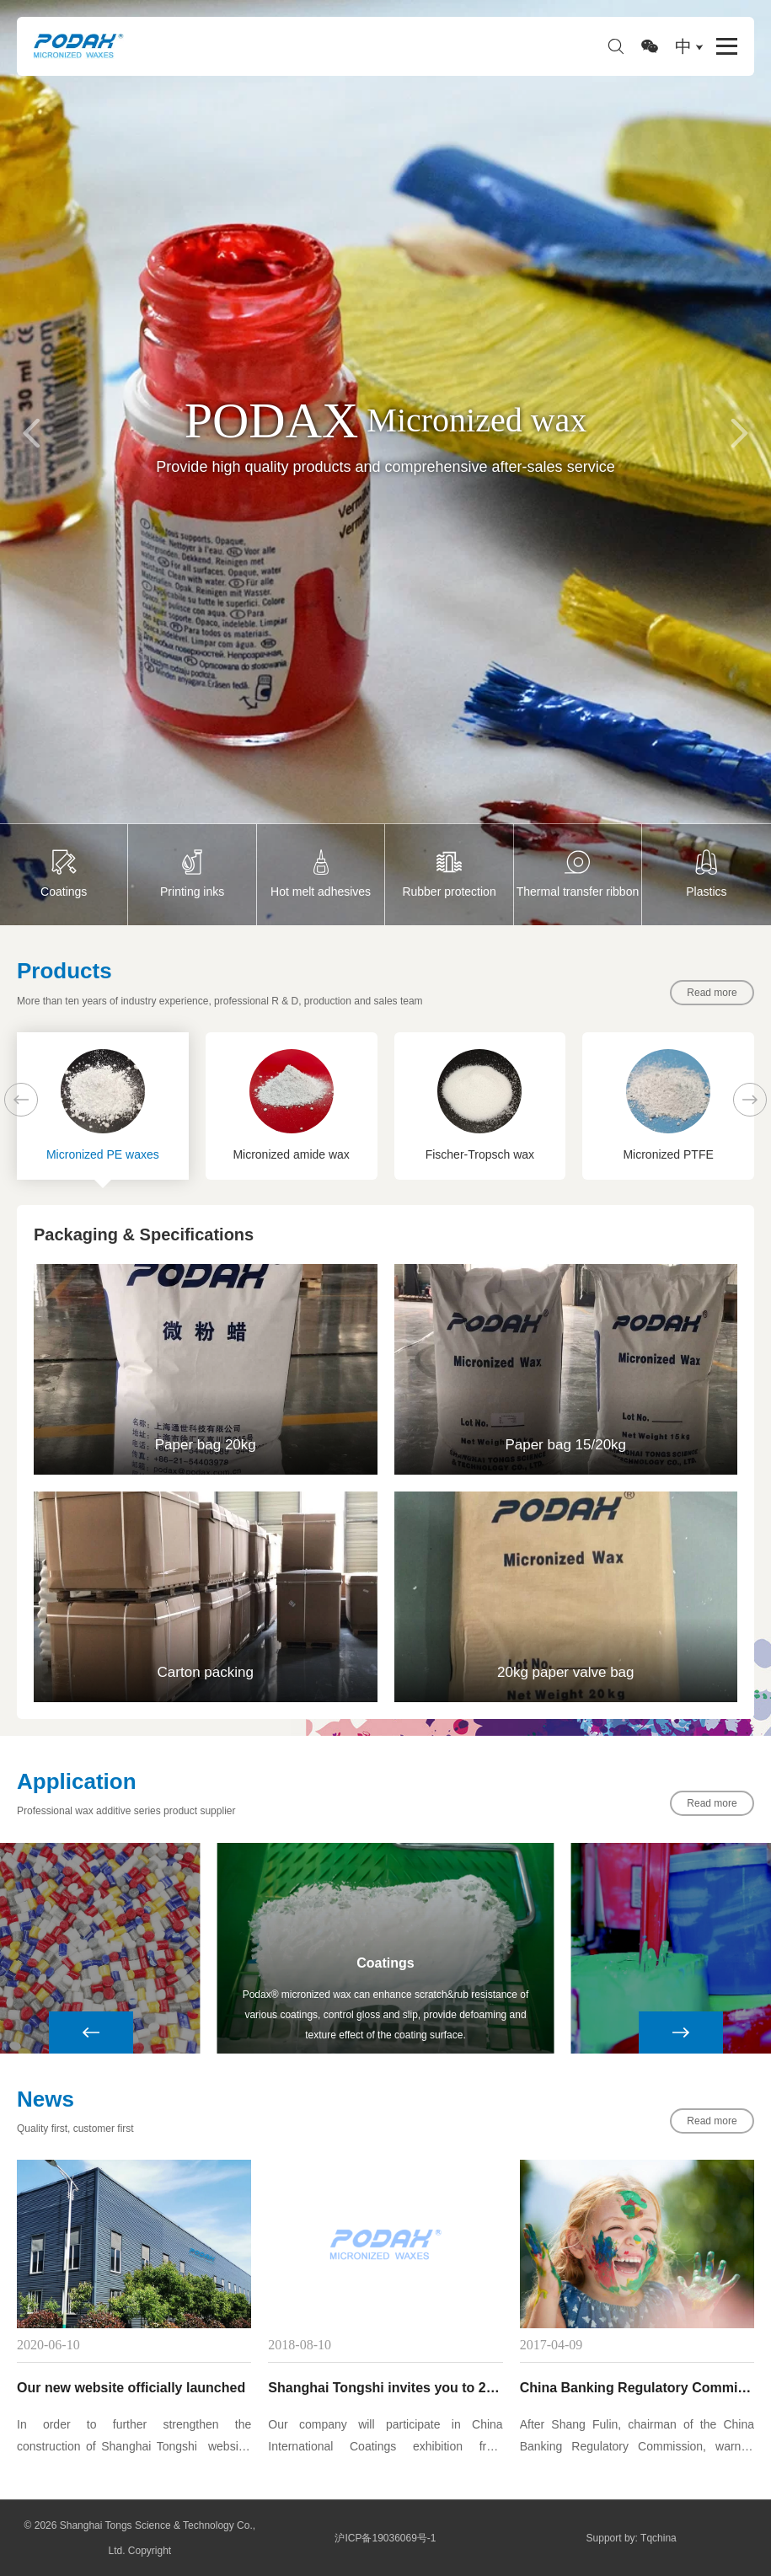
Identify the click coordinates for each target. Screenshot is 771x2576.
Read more (711, 993)
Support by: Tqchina (631, 2538)
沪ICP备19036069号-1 (385, 2538)
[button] (31, 433)
